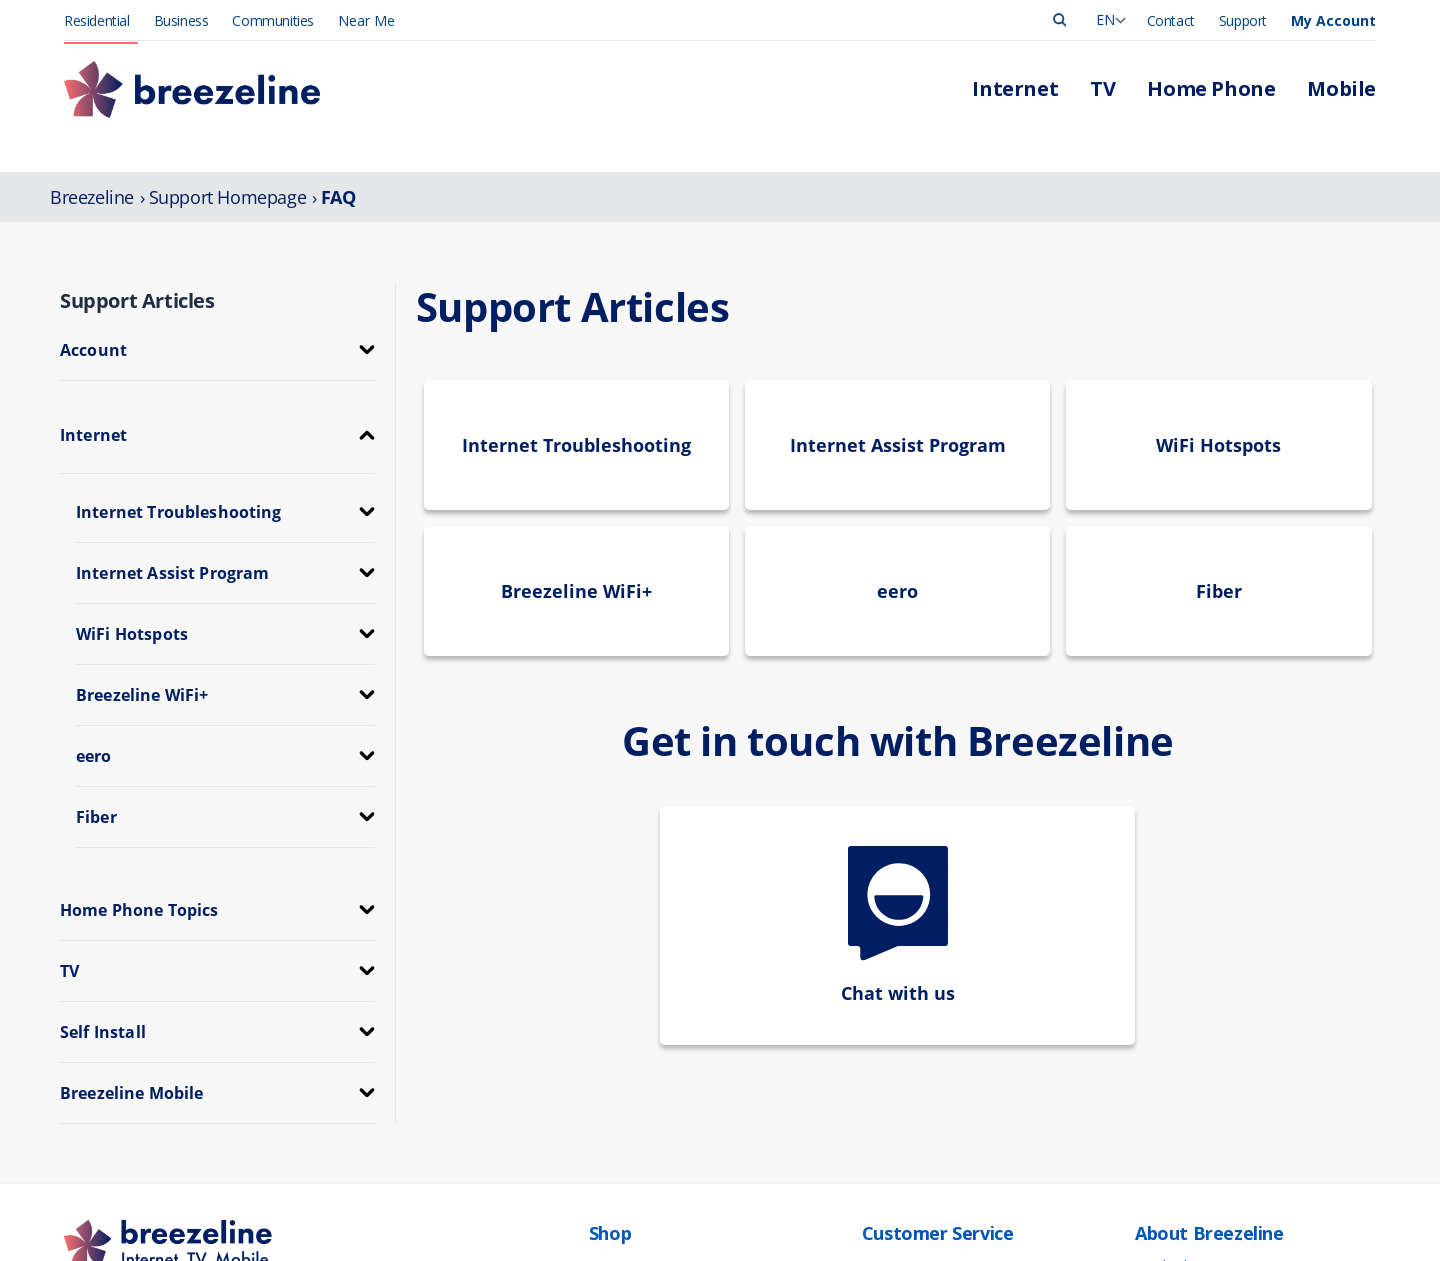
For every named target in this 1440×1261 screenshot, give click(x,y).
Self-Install (893, 1150)
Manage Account (914, 1024)
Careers (1158, 1087)
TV (597, 1045)
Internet (613, 1024)
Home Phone (630, 1066)
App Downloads (911, 1129)
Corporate (1166, 1108)
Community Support (1196, 1150)
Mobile (610, 1087)
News (1152, 1066)
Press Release (1178, 1045)
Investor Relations (1190, 1129)
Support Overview (916, 1087)
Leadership (1168, 1024)
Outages (888, 1066)
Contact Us (896, 1108)
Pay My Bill (895, 1045)
